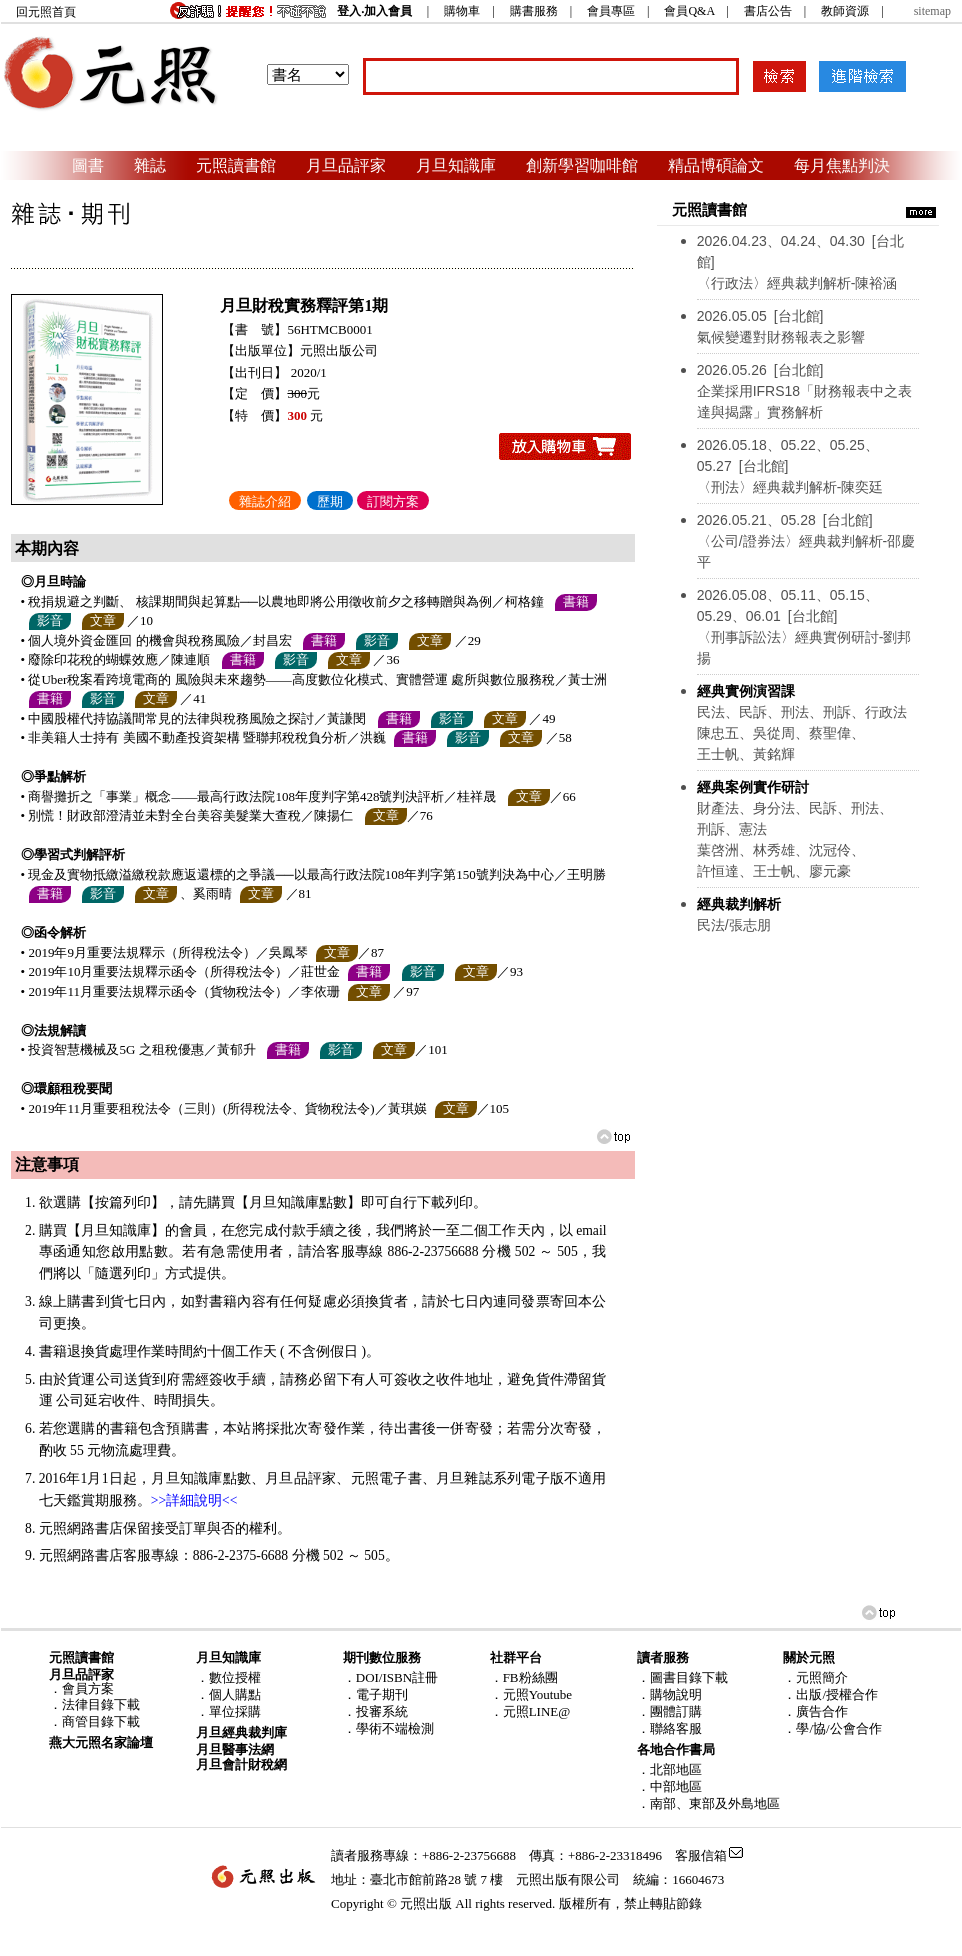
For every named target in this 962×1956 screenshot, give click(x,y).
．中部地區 (669, 1786)
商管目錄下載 (101, 1721)
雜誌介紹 (265, 501)
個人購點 (235, 1694)
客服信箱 (701, 1855)
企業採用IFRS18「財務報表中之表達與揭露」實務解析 (804, 391)
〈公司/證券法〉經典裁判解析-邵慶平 (806, 541)
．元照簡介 (815, 1677)
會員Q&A (689, 11)
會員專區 (611, 11)
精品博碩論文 (716, 165)
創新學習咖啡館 (582, 165)
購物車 (462, 11)
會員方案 (88, 1688)
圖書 (88, 165)
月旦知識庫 (456, 165)
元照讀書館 (236, 165)
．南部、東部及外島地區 (708, 1803)
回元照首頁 (46, 12)
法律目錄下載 (101, 1704)
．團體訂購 (669, 1711)
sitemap (932, 11)
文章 (103, 620)
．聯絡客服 (669, 1728)
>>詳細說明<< (194, 1500)
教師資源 (845, 11)
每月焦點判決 (842, 165)
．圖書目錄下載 (682, 1677)
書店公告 (768, 11)
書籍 (576, 601)
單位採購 (235, 1711)
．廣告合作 (815, 1711)
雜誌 (150, 165)
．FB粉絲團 (524, 1677)
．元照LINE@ (530, 1711)
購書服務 (534, 11)
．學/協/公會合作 (832, 1728)
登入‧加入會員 (374, 11)
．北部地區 (669, 1769)
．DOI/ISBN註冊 (390, 1677)
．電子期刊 (375, 1694)
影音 (50, 620)
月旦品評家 (346, 165)
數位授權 (235, 1677)
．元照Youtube (531, 1694)
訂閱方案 (393, 501)
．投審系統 (375, 1711)
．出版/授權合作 (830, 1694)
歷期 (330, 501)
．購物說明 (669, 1694)
